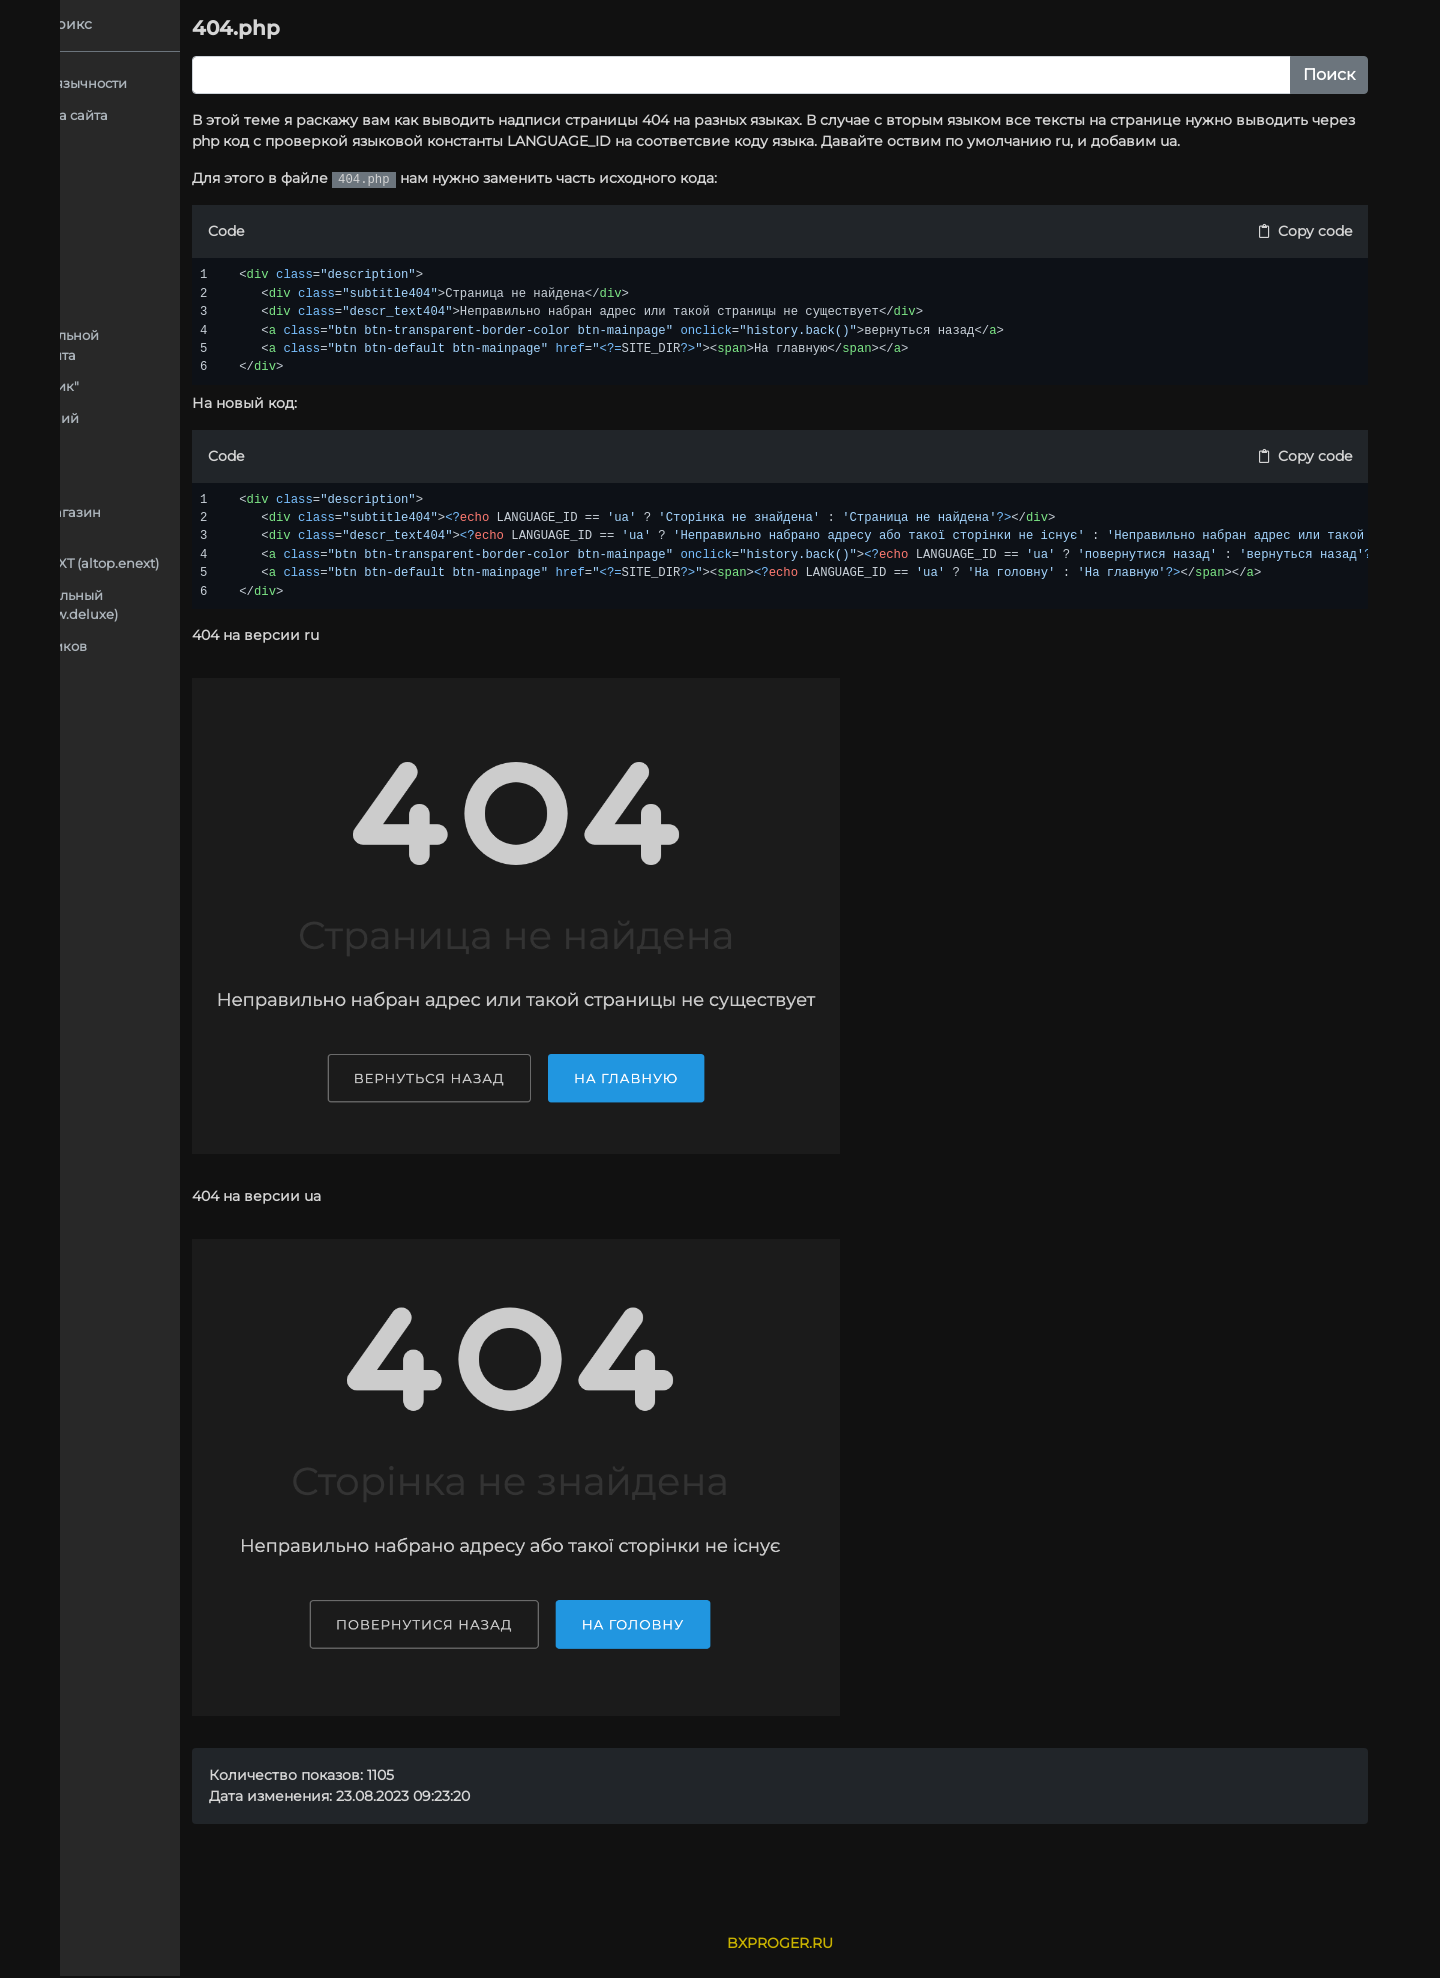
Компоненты (199, 481)
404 (169, 241)
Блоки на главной (216, 272)
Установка (127, 772)
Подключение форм (224, 304)
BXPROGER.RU (900, 1943)
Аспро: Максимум (186, 209)
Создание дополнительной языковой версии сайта (247, 345)
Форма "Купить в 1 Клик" (237, 386)
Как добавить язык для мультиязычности (229, 83)
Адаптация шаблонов (167, 178)
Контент (119, 709)
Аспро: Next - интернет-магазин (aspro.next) (232, 522)
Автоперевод (137, 146)
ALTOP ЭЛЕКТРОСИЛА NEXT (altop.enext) (261, 563)
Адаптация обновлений (237, 418)
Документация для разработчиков (209, 646)
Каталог (182, 449)
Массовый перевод (157, 740)
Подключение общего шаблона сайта (220, 115)
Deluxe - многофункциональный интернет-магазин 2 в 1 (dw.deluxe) (241, 605)
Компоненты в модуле (166, 677)
